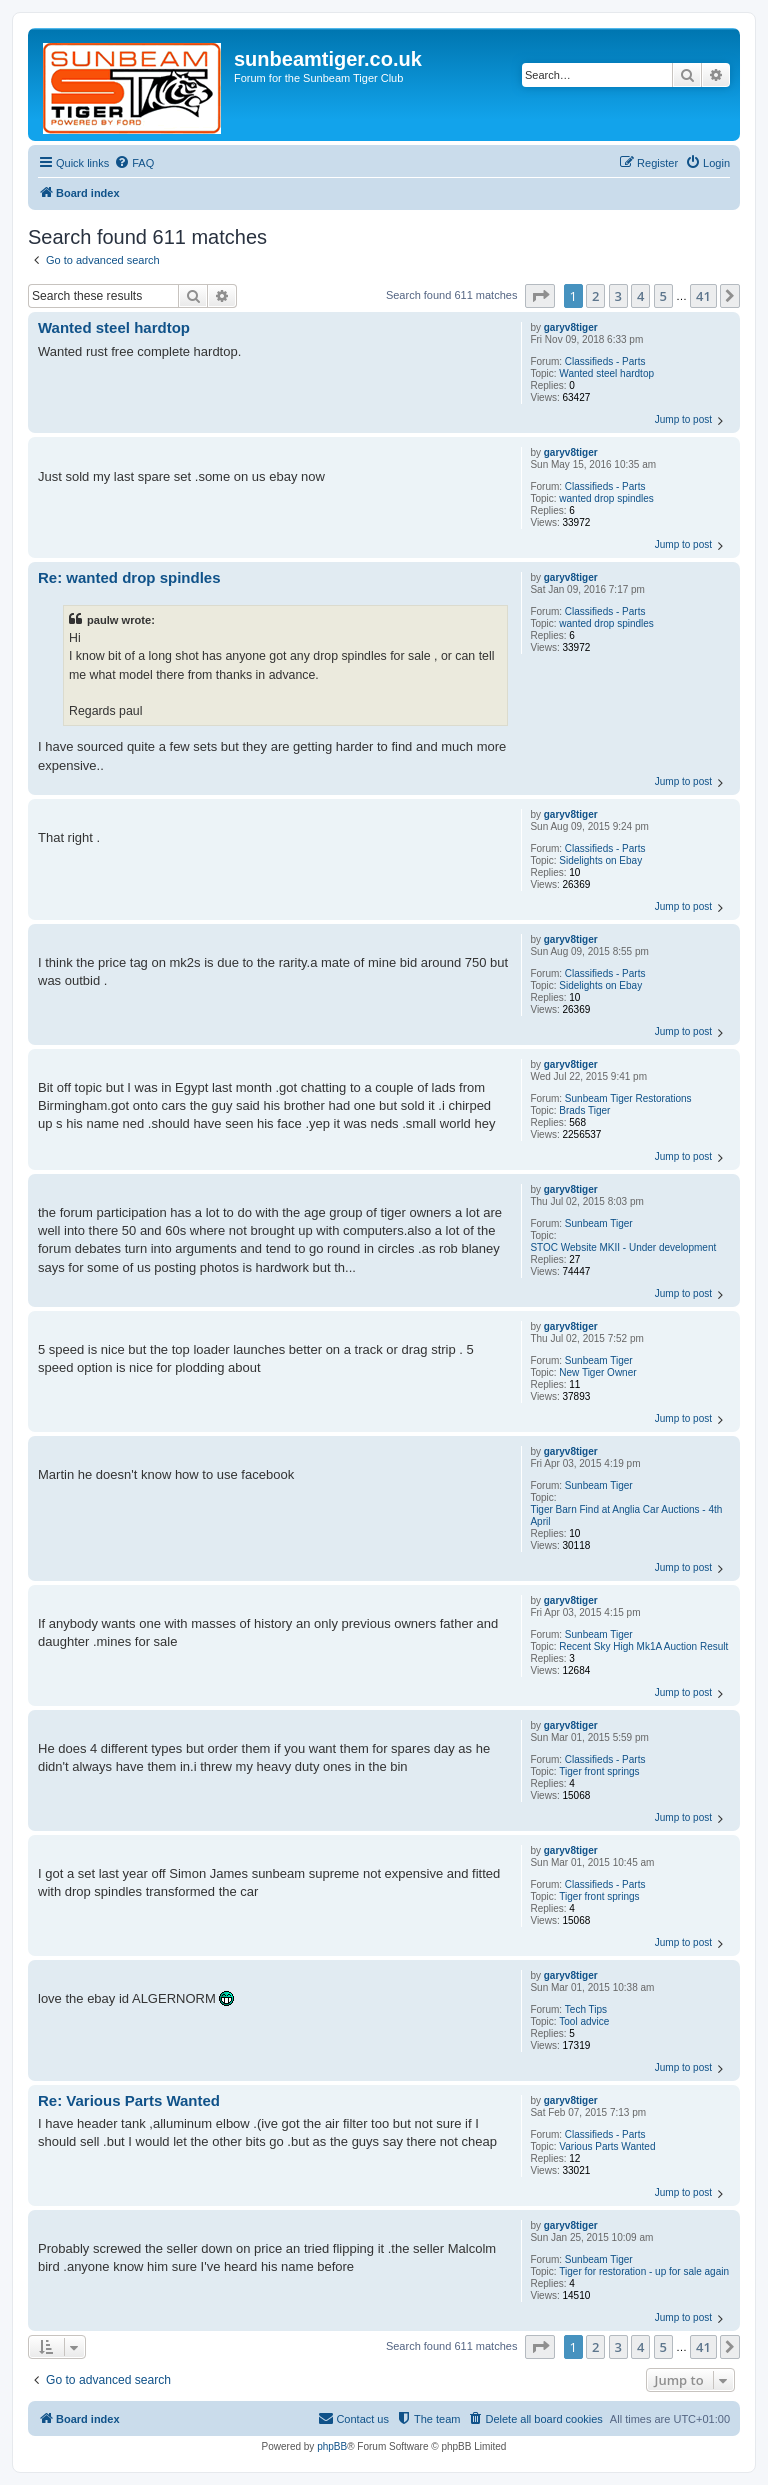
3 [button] (618, 296)
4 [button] (640, 296)
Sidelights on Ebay (600, 860)
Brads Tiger (584, 1110)
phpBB (332, 2446)
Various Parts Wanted (607, 2146)
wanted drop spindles (606, 498)
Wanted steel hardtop (606, 373)
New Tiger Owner (597, 1372)
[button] (540, 296)
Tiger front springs (599, 1771)
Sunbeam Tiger (599, 1223)
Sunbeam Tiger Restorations (628, 1098)
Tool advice (584, 2021)
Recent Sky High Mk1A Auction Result (643, 1646)
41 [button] (703, 296)
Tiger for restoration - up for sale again (644, 2271)
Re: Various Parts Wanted (129, 2100)
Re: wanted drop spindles (129, 577)
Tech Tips (586, 2009)
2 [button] (595, 296)
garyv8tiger (571, 327)
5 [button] (663, 296)
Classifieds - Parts (605, 361)
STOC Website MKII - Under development (623, 1247)
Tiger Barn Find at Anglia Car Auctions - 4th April (626, 1515)
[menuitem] (134, 163)
